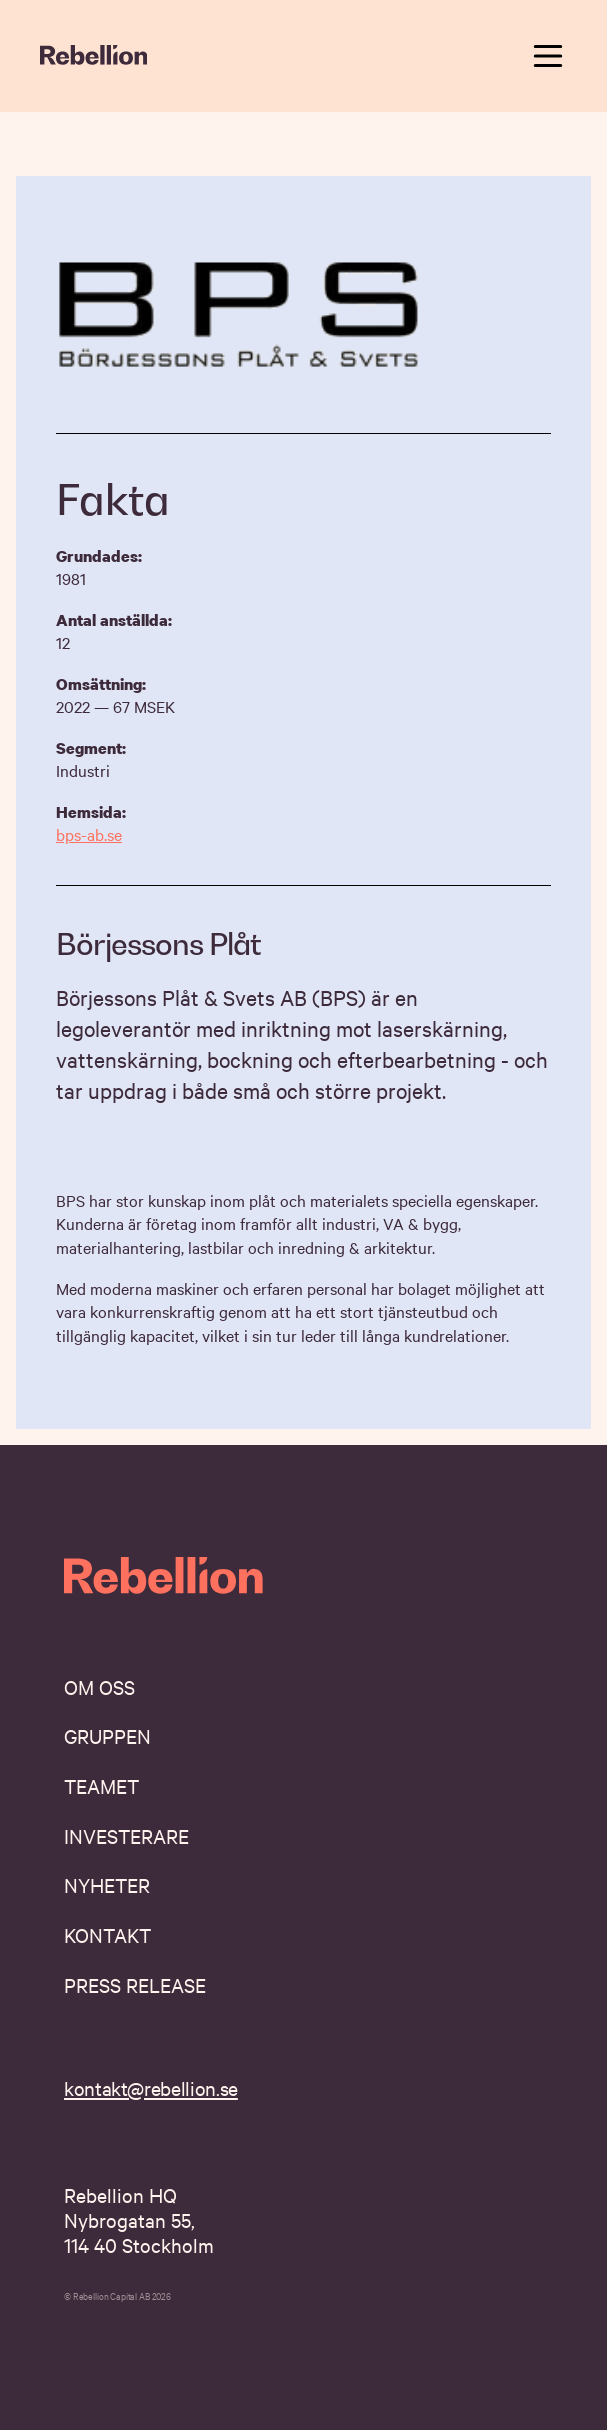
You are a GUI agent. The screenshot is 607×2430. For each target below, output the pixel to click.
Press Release (135, 1984)
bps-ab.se (89, 834)
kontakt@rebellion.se (151, 2087)
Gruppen (107, 1735)
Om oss (99, 1686)
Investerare (126, 1835)
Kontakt (107, 1934)
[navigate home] (93, 56)
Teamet (101, 1785)
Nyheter (107, 1884)
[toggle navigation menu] (548, 56)
